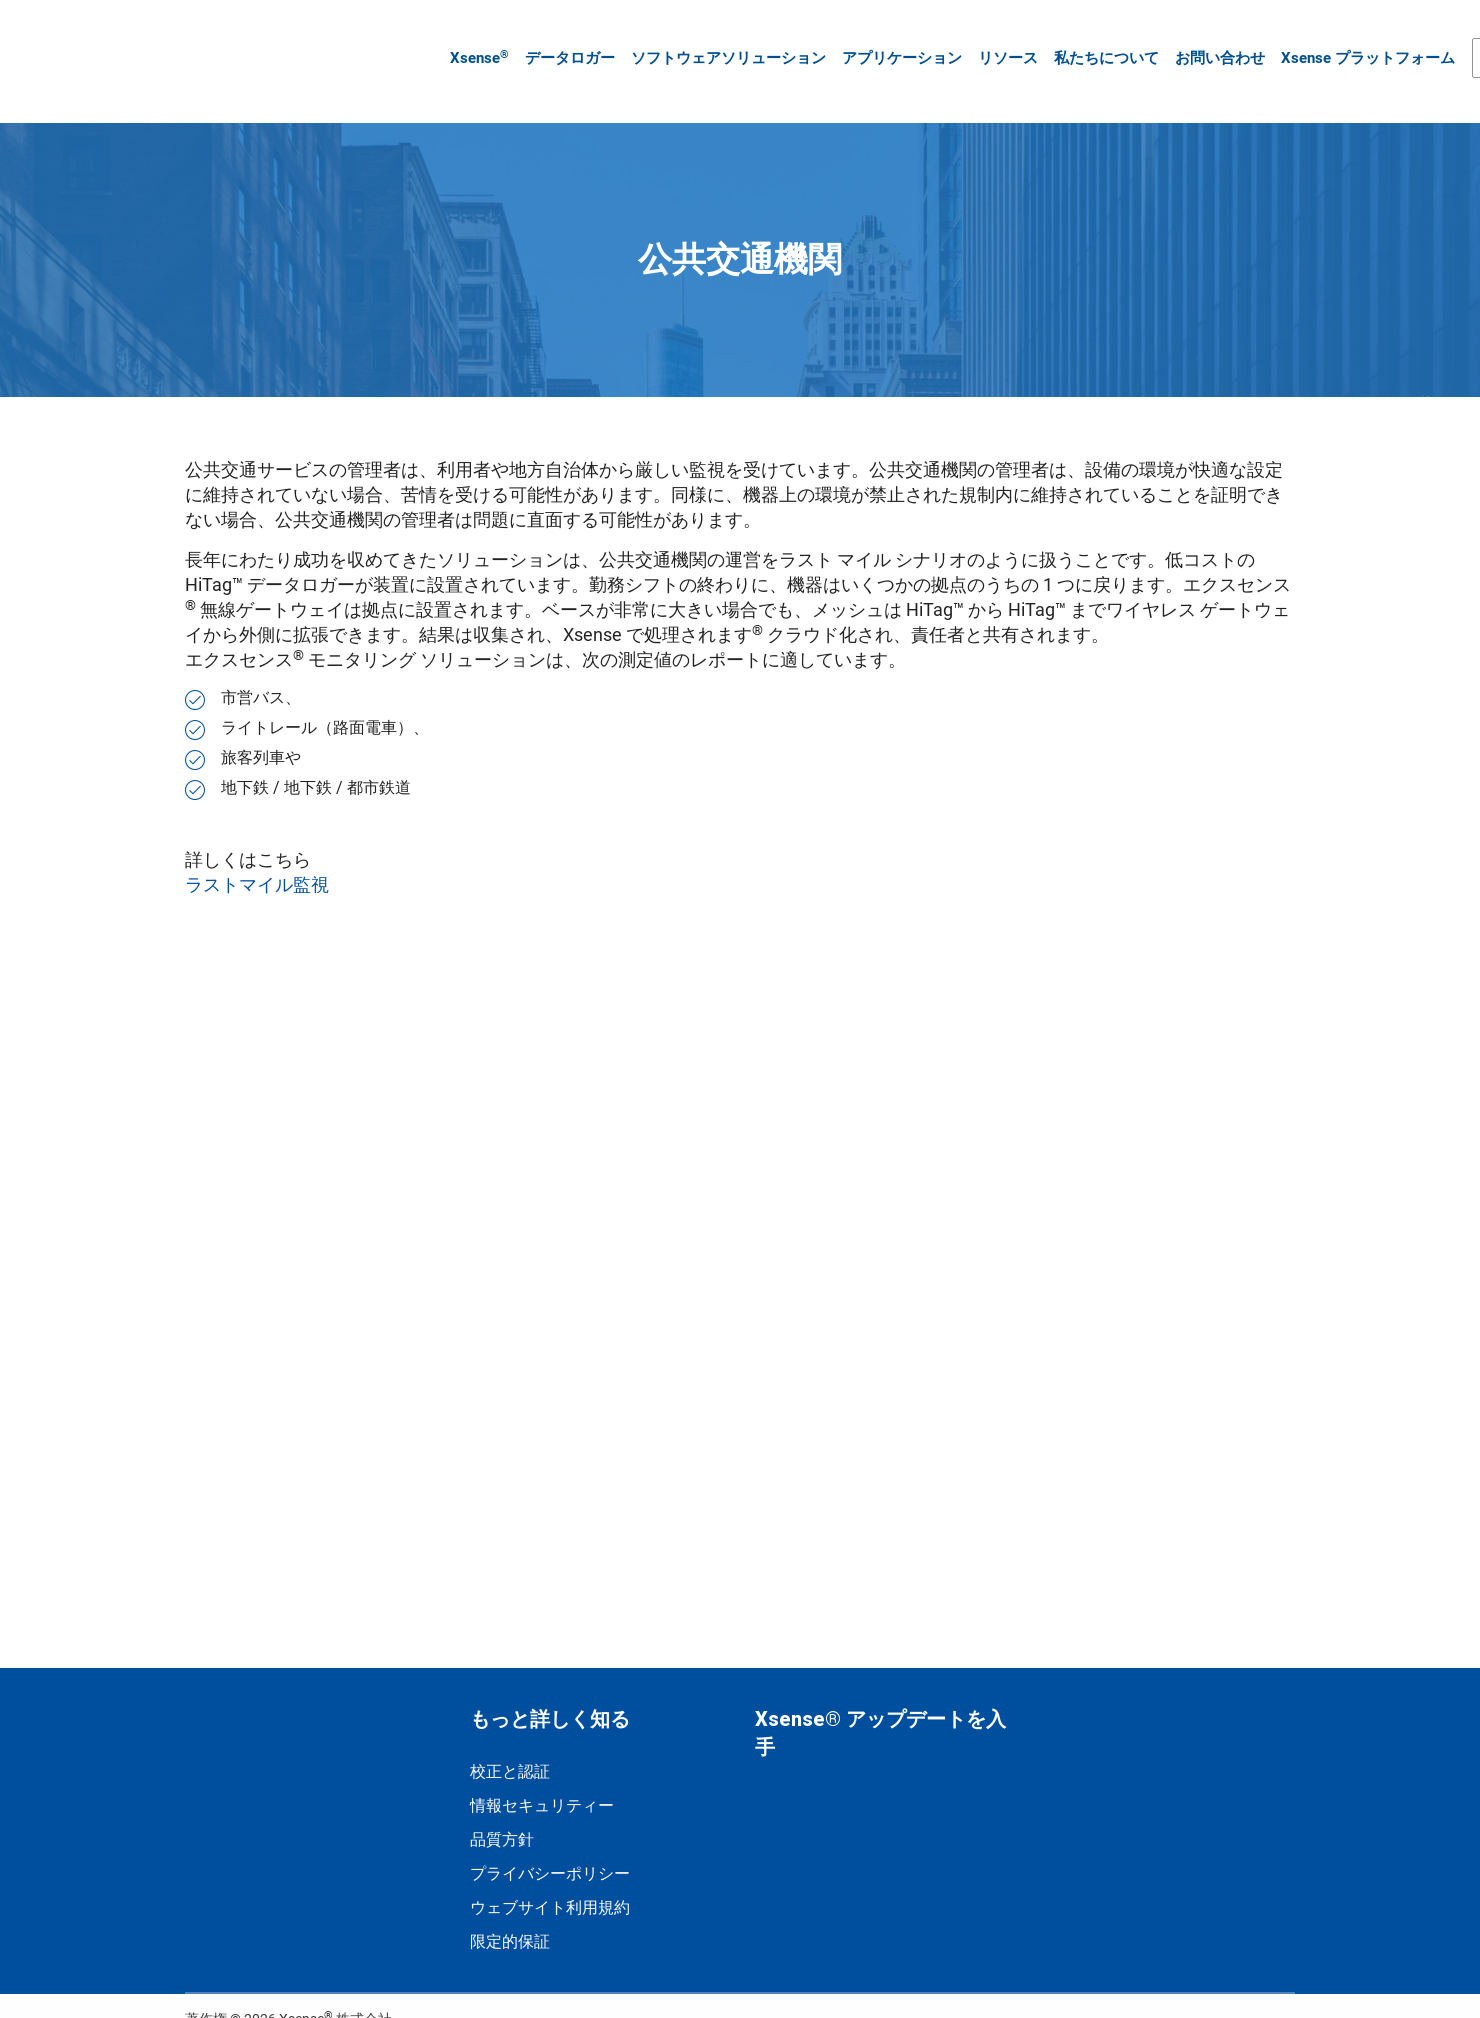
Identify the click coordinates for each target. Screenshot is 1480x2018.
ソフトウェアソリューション (720, 43)
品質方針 (502, 1809)
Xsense (471, 42)
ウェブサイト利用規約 (550, 1877)
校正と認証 (510, 1741)
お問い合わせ (1212, 43)
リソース (1000, 43)
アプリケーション (894, 43)
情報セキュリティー (542, 1775)
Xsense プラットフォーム (1360, 43)
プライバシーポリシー (550, 1843)
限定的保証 (510, 1911)
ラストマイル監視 (259, 854)
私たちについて (1098, 43)
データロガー (562, 43)
